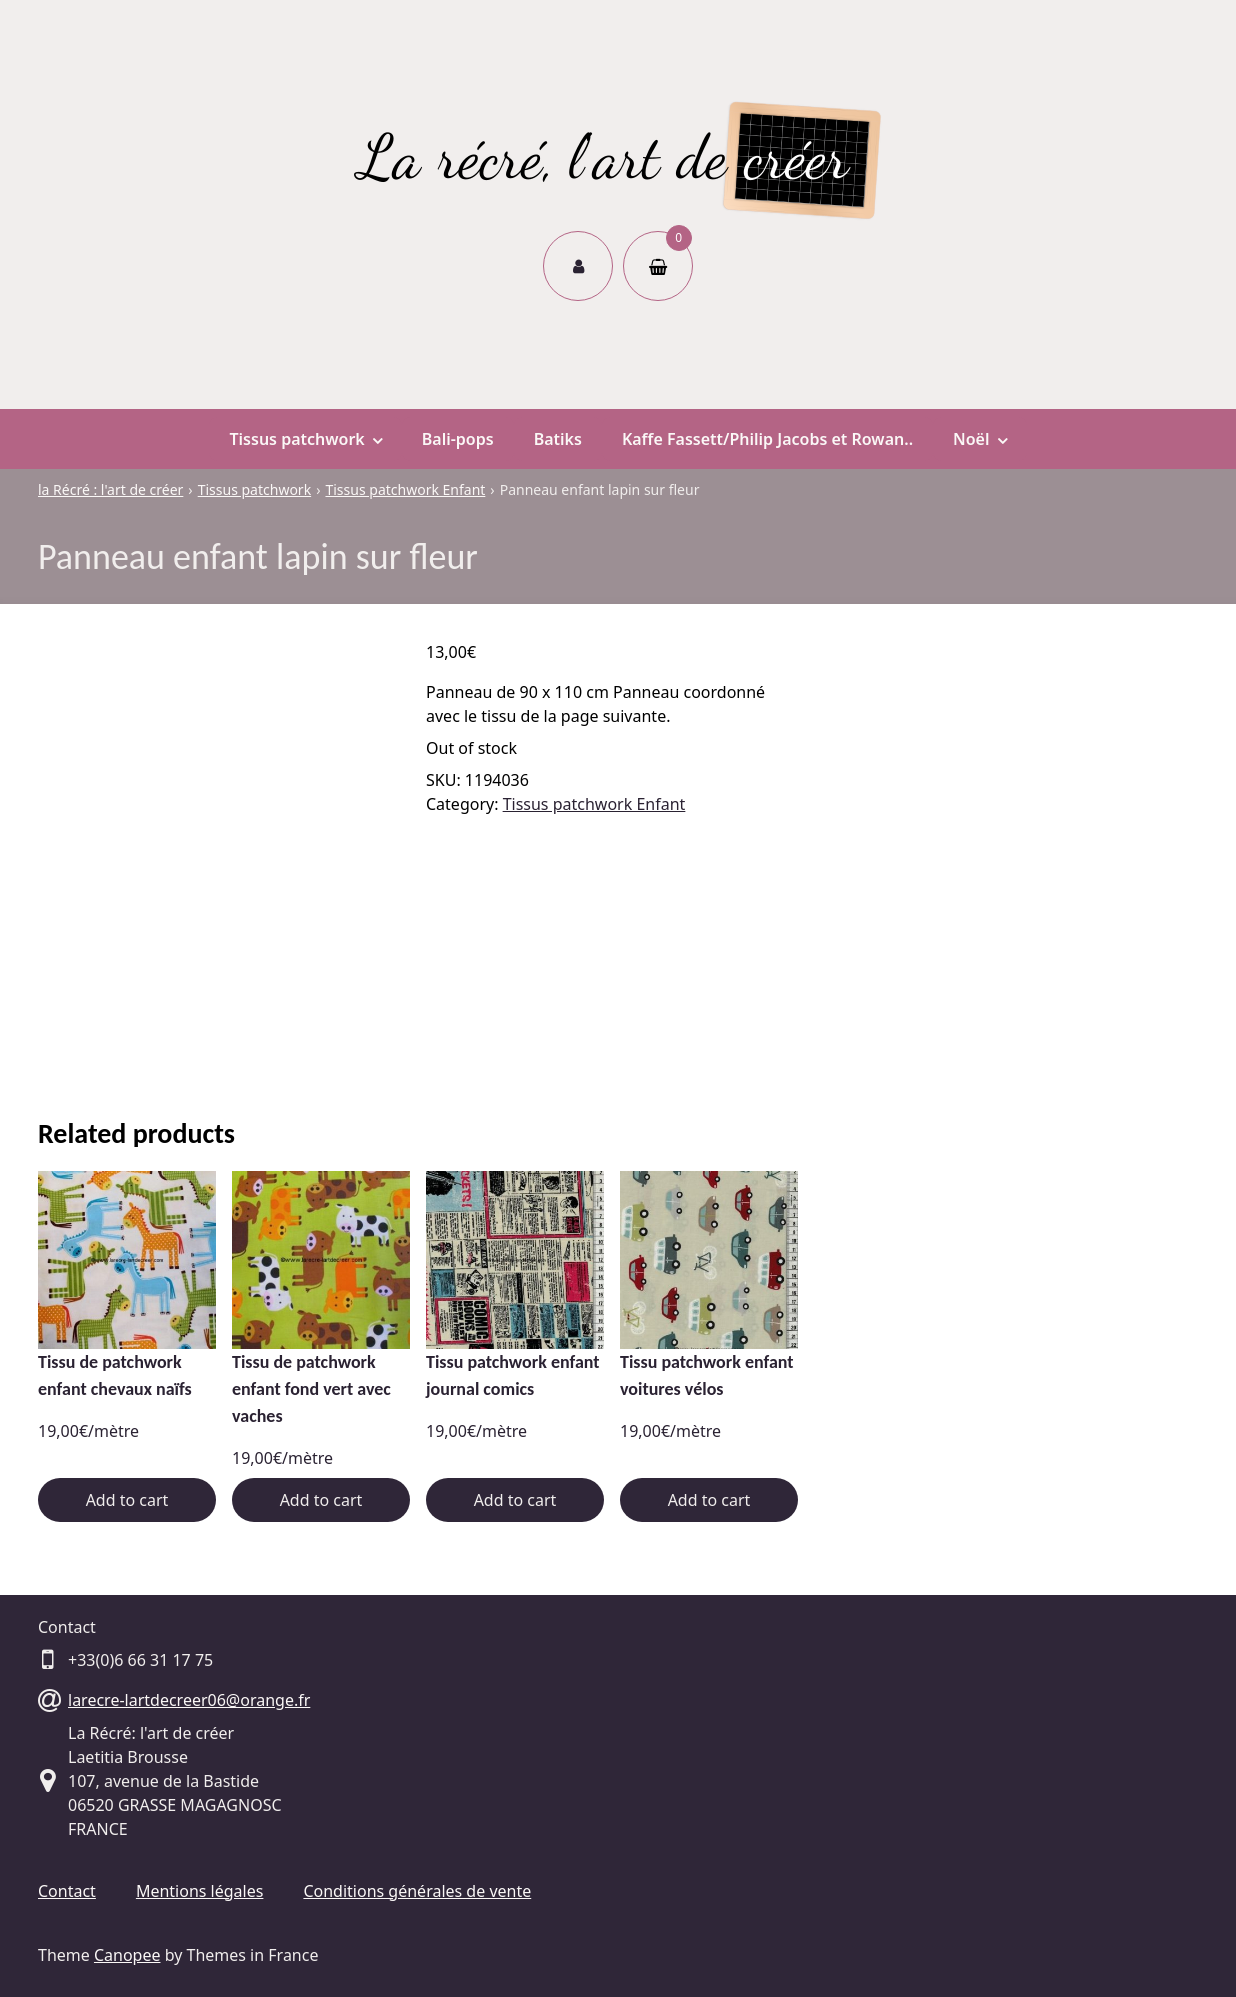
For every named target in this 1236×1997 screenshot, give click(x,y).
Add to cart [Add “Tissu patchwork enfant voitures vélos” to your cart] (709, 1500)
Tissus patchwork (305, 439)
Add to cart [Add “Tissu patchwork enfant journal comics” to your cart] (515, 1500)
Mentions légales (200, 1891)
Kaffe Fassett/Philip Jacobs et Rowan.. (767, 439)
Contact (67, 1891)
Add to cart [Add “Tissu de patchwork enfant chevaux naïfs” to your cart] (127, 1500)
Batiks (558, 439)
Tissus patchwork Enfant (594, 804)
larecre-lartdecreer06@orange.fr (189, 1700)
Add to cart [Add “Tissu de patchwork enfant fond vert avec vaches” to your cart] (321, 1500)
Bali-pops (458, 439)
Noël (979, 439)
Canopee (127, 1955)
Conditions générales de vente (417, 1891)
